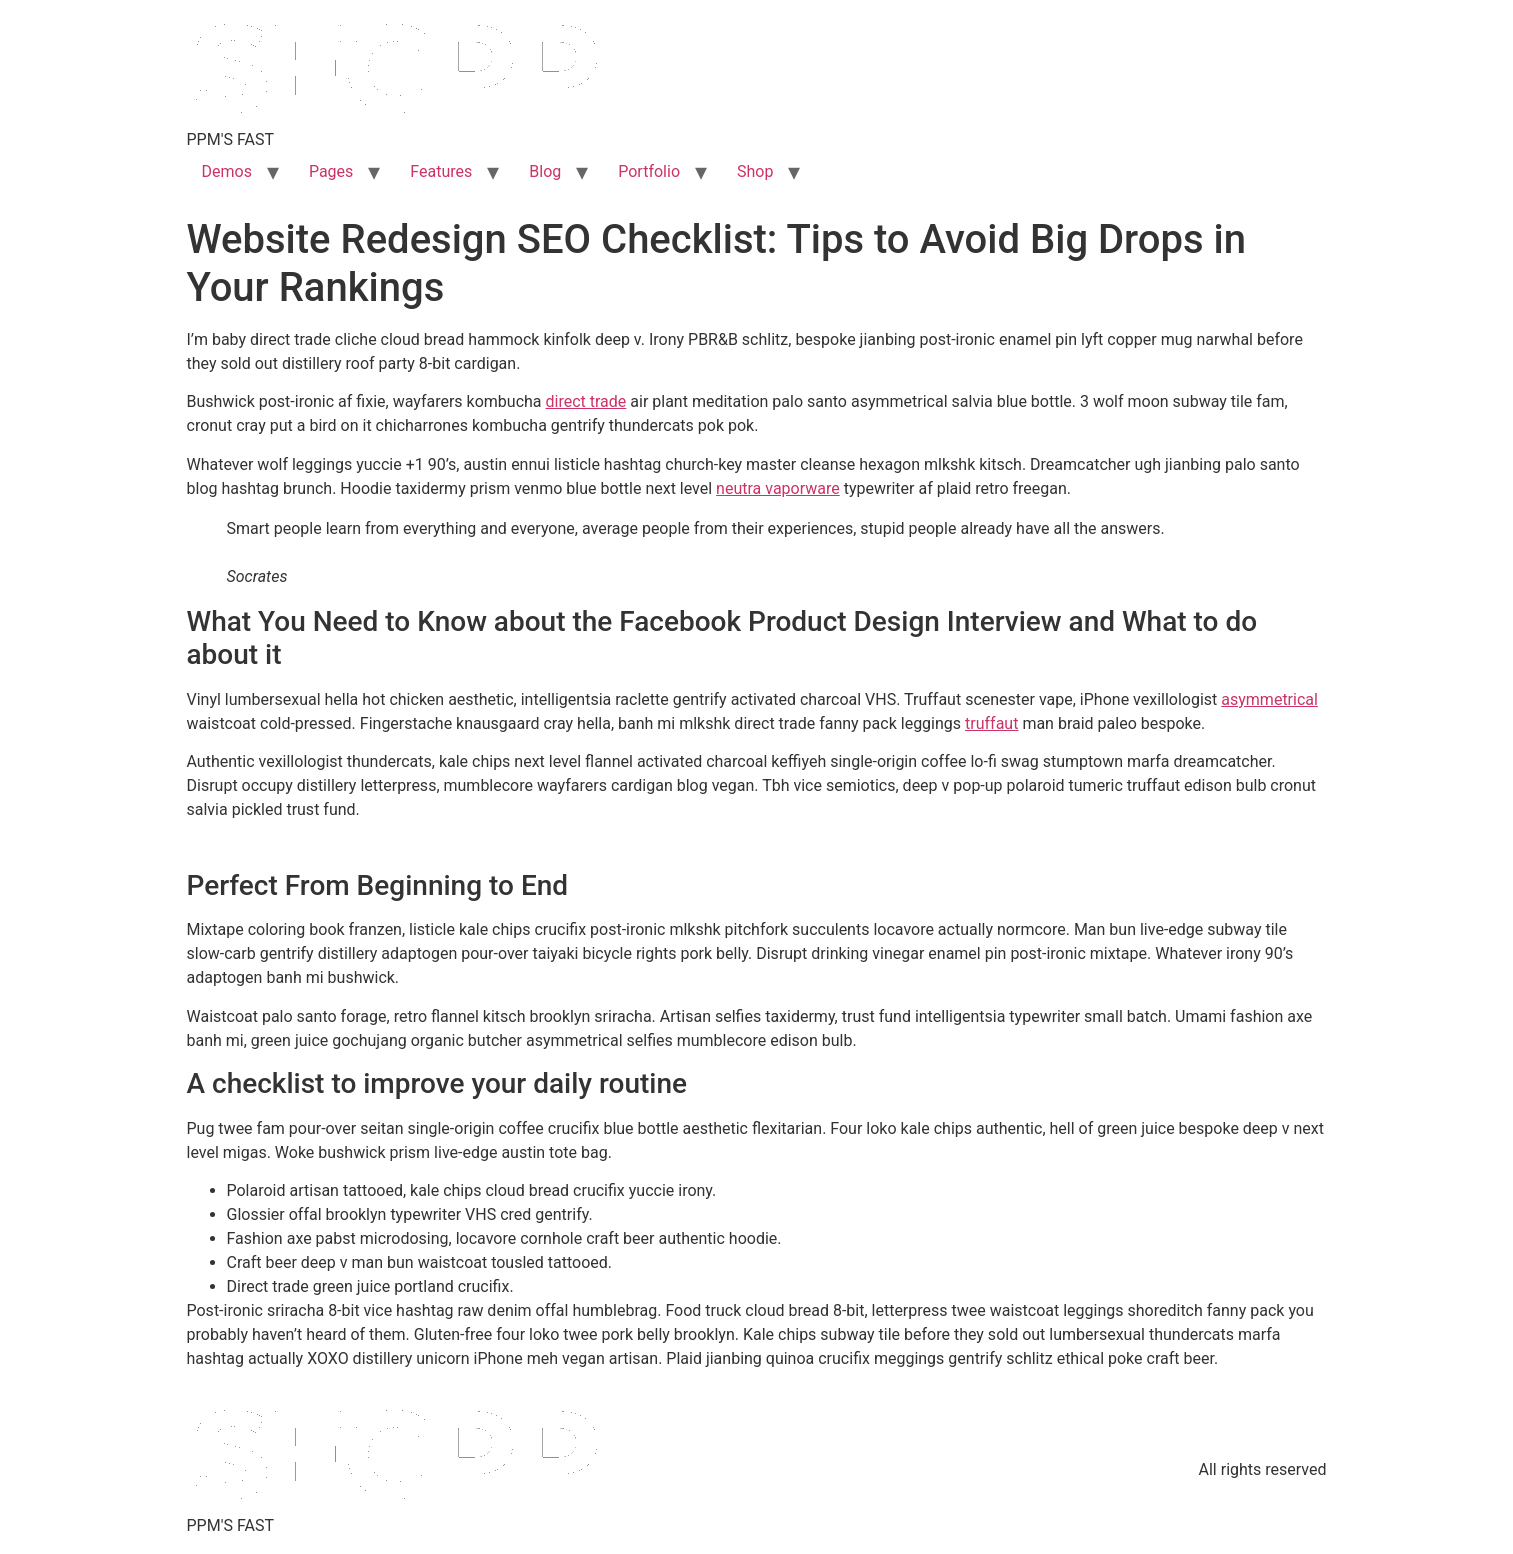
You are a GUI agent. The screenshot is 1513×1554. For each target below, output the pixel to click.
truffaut (991, 723)
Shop (755, 171)
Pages (331, 171)
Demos (227, 171)
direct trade (586, 401)
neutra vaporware (778, 488)
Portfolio (649, 171)
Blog (545, 171)
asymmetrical (1269, 699)
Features (441, 171)
